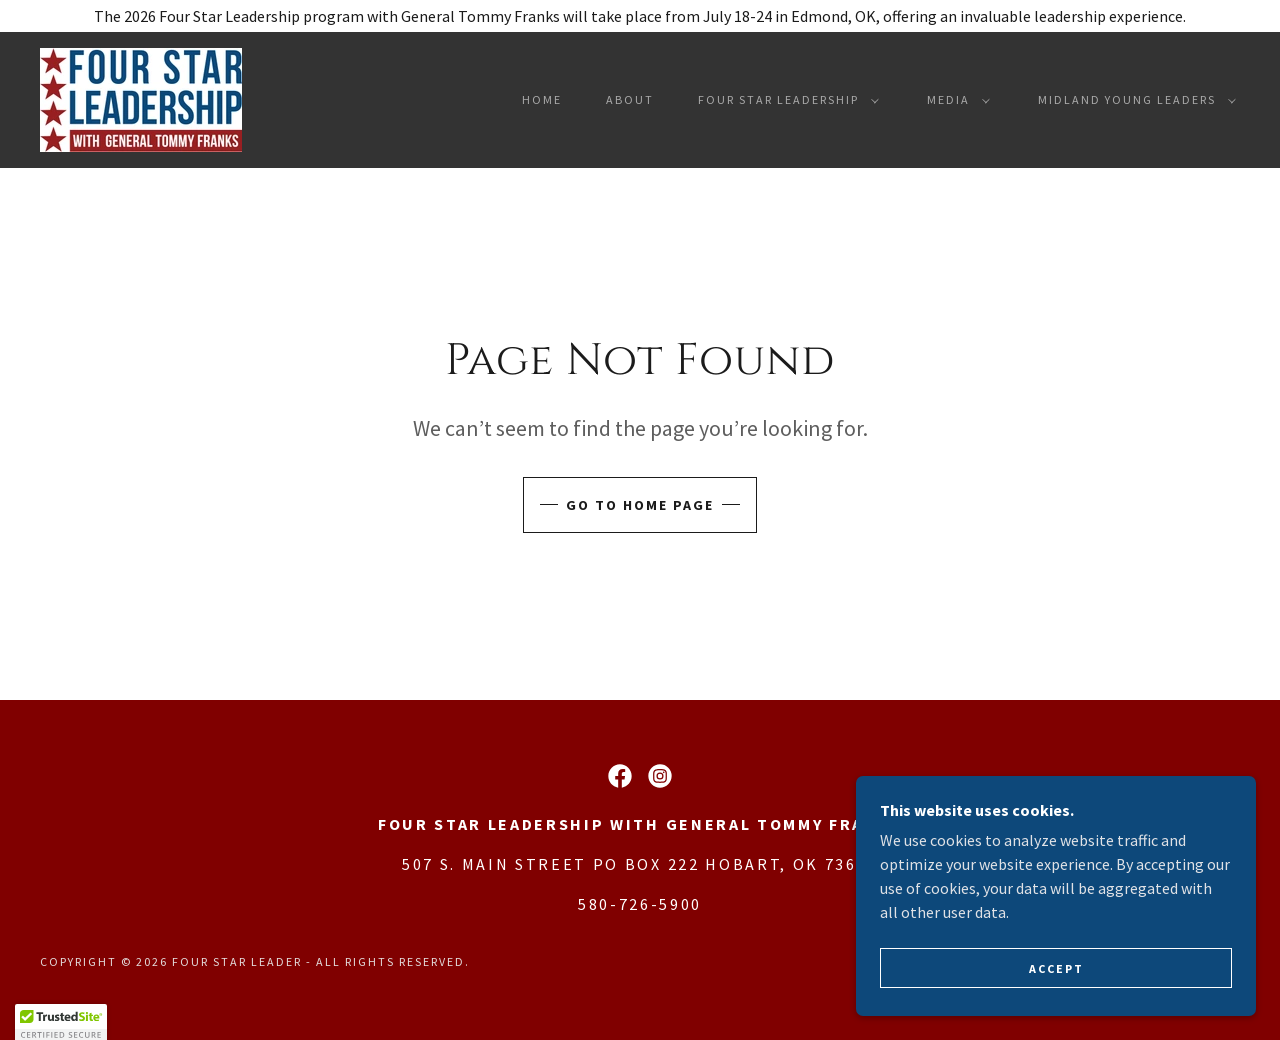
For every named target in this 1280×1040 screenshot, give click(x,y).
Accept (1056, 995)
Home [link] (542, 99)
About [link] (630, 99)
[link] (141, 98)
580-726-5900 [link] (640, 904)
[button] (784, 100)
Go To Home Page (640, 505)
